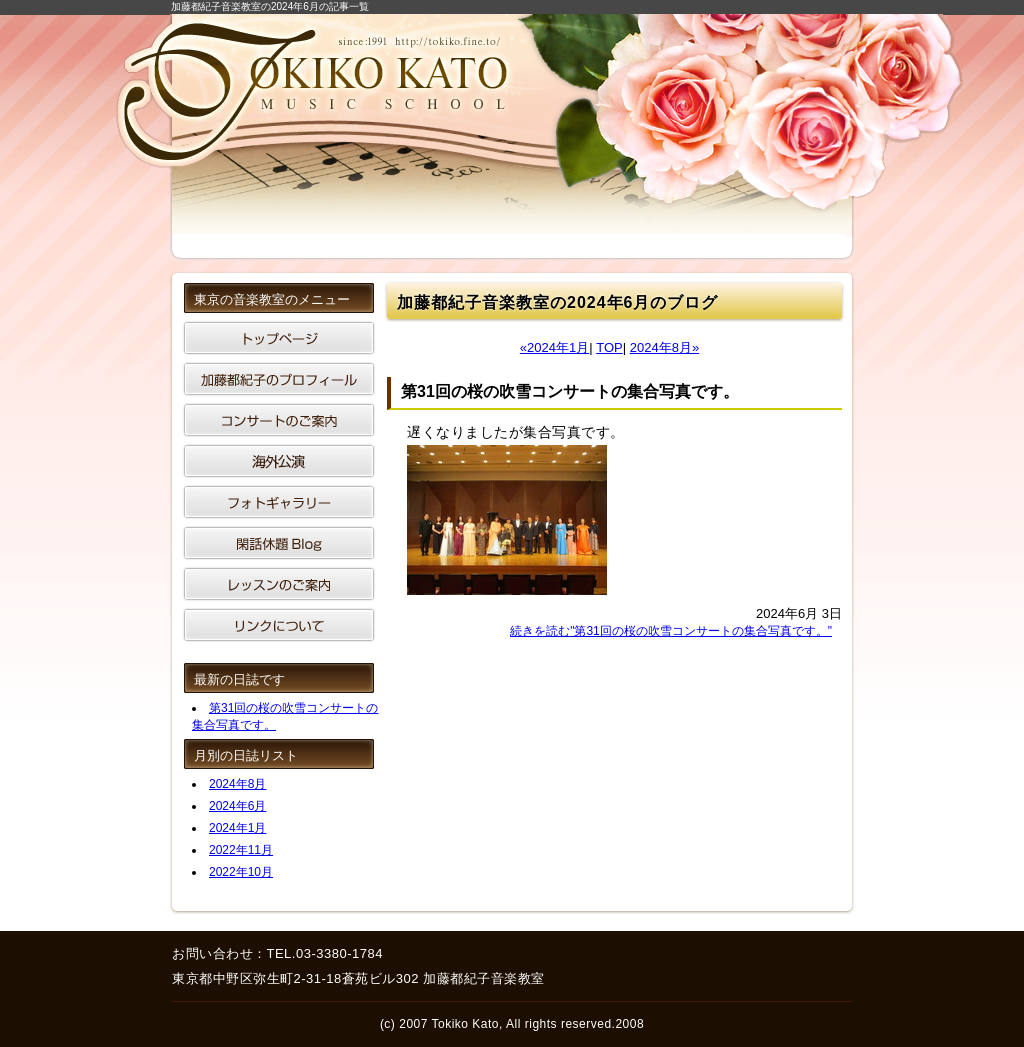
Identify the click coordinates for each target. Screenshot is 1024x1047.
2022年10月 (241, 872)
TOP (609, 347)
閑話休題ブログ (279, 543)
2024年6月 (237, 806)
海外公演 (279, 461)
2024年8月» (664, 347)
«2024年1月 (554, 347)
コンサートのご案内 (279, 420)
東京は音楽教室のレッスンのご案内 (279, 584)
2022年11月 (241, 850)
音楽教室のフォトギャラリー (279, 502)
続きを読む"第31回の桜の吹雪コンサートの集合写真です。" (671, 631)
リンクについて (279, 625)
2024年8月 (237, 784)
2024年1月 (237, 828)
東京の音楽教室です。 (279, 338)
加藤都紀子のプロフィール (279, 379)
